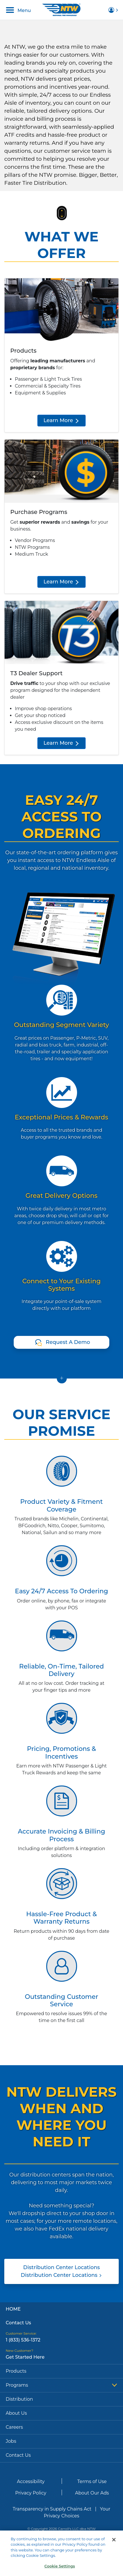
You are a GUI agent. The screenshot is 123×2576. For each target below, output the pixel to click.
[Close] (114, 2543)
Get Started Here (25, 2357)
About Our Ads (92, 2493)
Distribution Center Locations (61, 2271)
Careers (14, 2427)
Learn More (61, 420)
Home (13, 2309)
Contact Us (18, 2322)
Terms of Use (92, 2481)
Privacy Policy (30, 2493)
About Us (16, 2413)
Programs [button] (61, 2385)
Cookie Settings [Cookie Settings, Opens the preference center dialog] (59, 2569)
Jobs (11, 2441)
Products (16, 2371)
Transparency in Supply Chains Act (52, 2509)
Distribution (19, 2399)
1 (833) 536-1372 (23, 2340)
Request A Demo (68, 1342)
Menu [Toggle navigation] (18, 10)
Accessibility (31, 2481)
